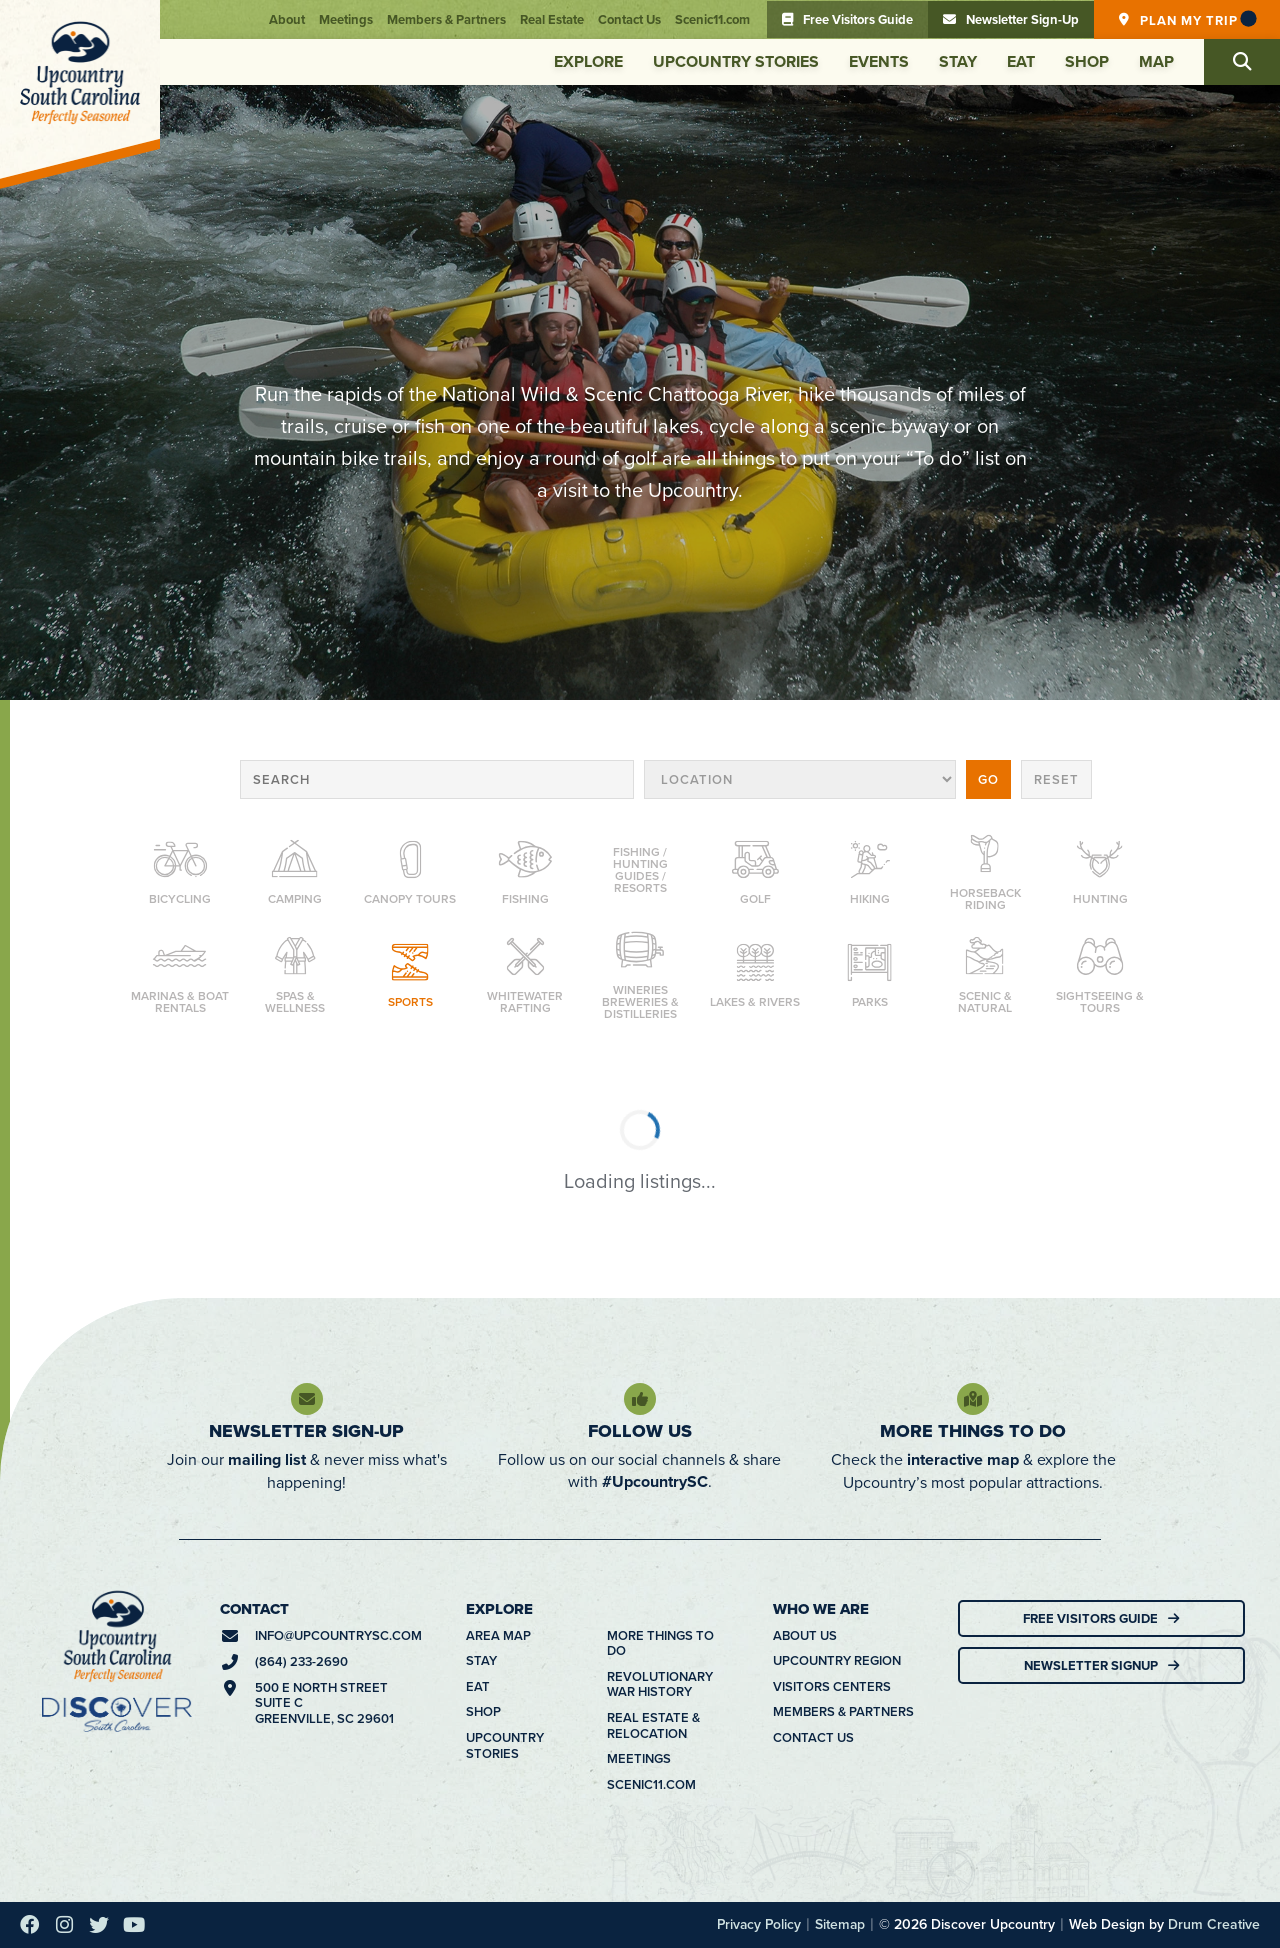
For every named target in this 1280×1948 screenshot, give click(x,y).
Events (879, 61)
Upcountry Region (837, 1661)
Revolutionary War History (660, 1684)
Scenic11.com (712, 19)
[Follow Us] (640, 1399)
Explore (588, 61)
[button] (1242, 62)
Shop (1087, 61)
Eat (1021, 61)
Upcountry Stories (736, 61)
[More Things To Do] (973, 1399)
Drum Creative (1214, 1924)
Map (1156, 61)
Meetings (346, 19)
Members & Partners (446, 19)
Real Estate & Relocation (653, 1725)
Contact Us (629, 19)
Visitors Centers (832, 1687)
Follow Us (640, 1431)
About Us (805, 1636)
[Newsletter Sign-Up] (307, 1399)
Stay (958, 61)
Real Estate (552, 19)
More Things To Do (973, 1431)
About (287, 19)
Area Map (498, 1636)
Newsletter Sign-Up (306, 1431)
